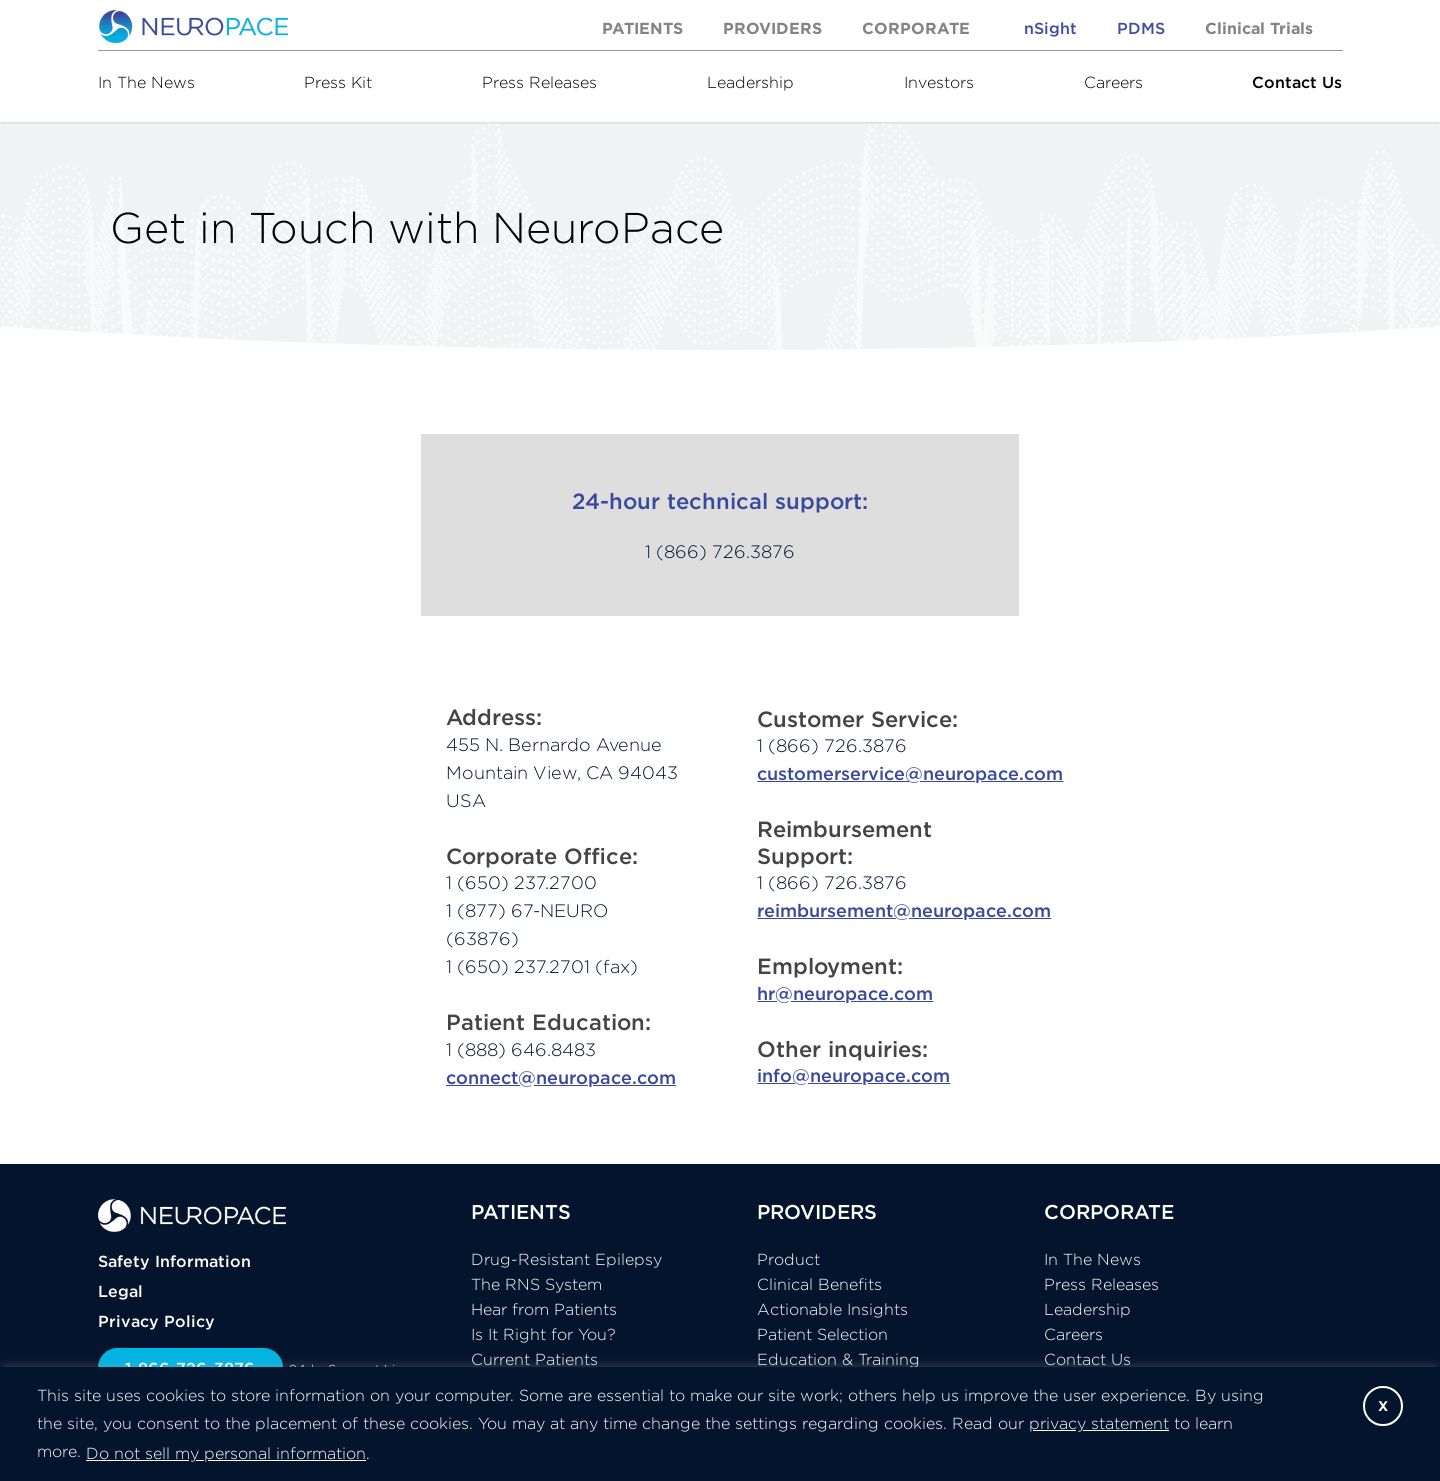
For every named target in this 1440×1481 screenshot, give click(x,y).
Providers (772, 28)
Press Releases (539, 82)
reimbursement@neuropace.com (904, 910)
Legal (120, 1291)
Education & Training (838, 1359)
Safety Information (174, 1261)
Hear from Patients (544, 1309)
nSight (1050, 28)
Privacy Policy (156, 1321)
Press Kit (338, 82)
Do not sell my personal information (226, 1453)
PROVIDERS (817, 1211)
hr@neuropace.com (845, 993)
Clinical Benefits (819, 1284)
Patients (642, 28)
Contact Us (1297, 82)
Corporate (916, 28)
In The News (146, 82)
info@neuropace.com (853, 1075)
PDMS (1141, 28)
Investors (939, 82)
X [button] (1383, 1406)
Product (788, 1259)
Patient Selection (822, 1334)
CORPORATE (1109, 1211)
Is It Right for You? (543, 1334)
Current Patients (534, 1359)
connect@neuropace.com (561, 1077)
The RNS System (536, 1284)
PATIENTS (521, 1211)
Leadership (750, 82)
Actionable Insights (832, 1309)
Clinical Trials (1259, 28)
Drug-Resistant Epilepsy (566, 1259)
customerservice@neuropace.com (910, 773)
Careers (1113, 82)
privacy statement (1099, 1423)
